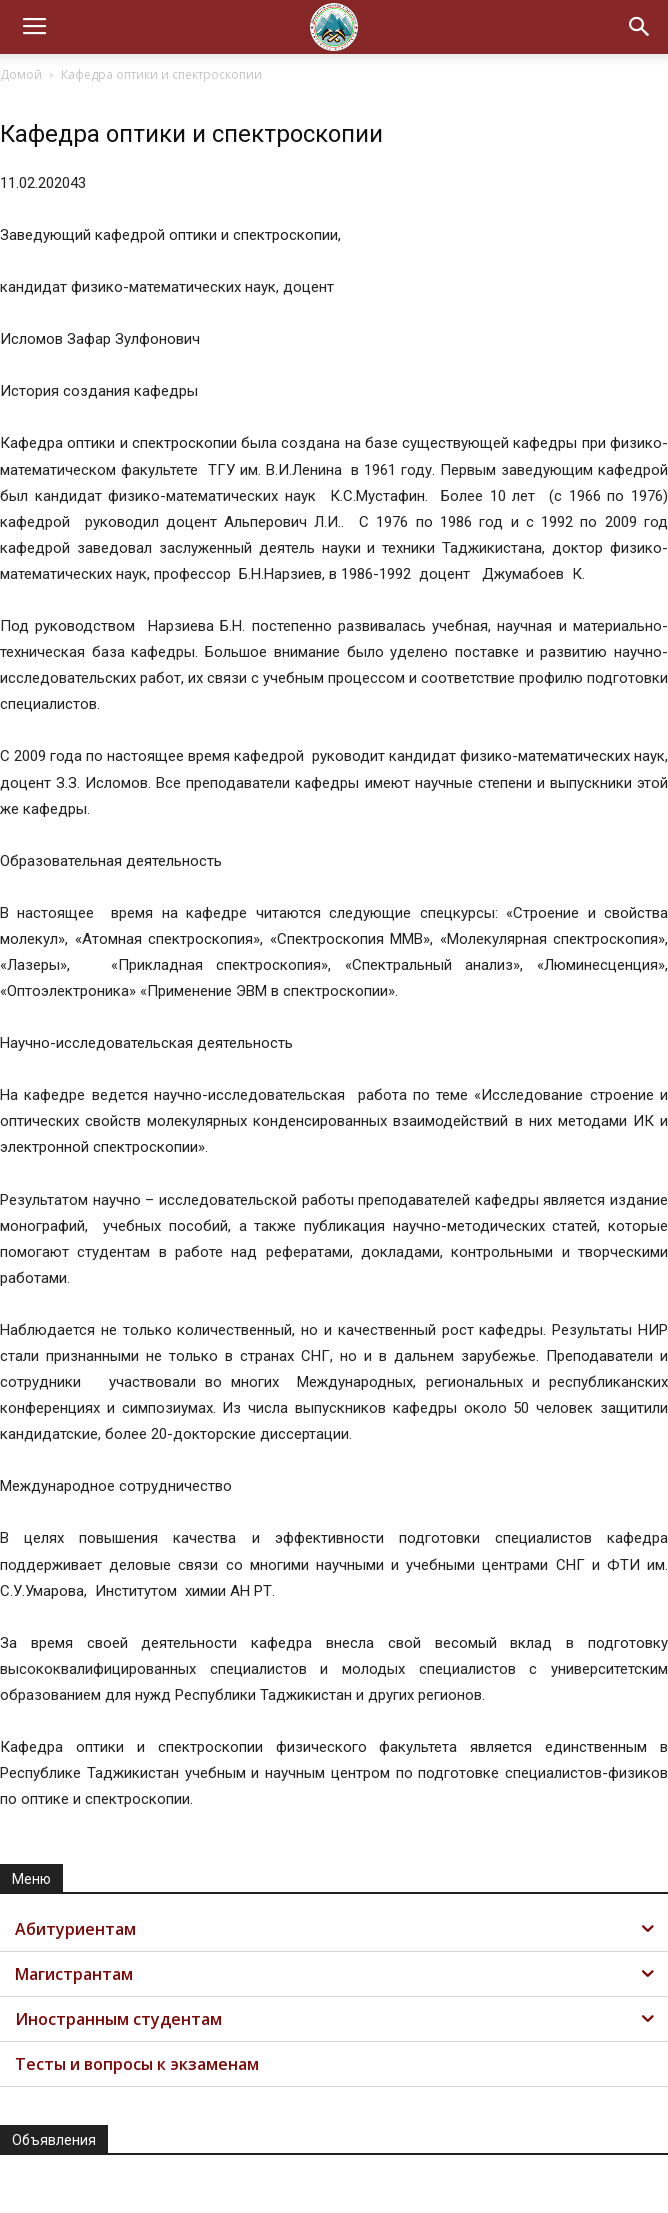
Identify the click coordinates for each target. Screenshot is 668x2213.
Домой (21, 74)
